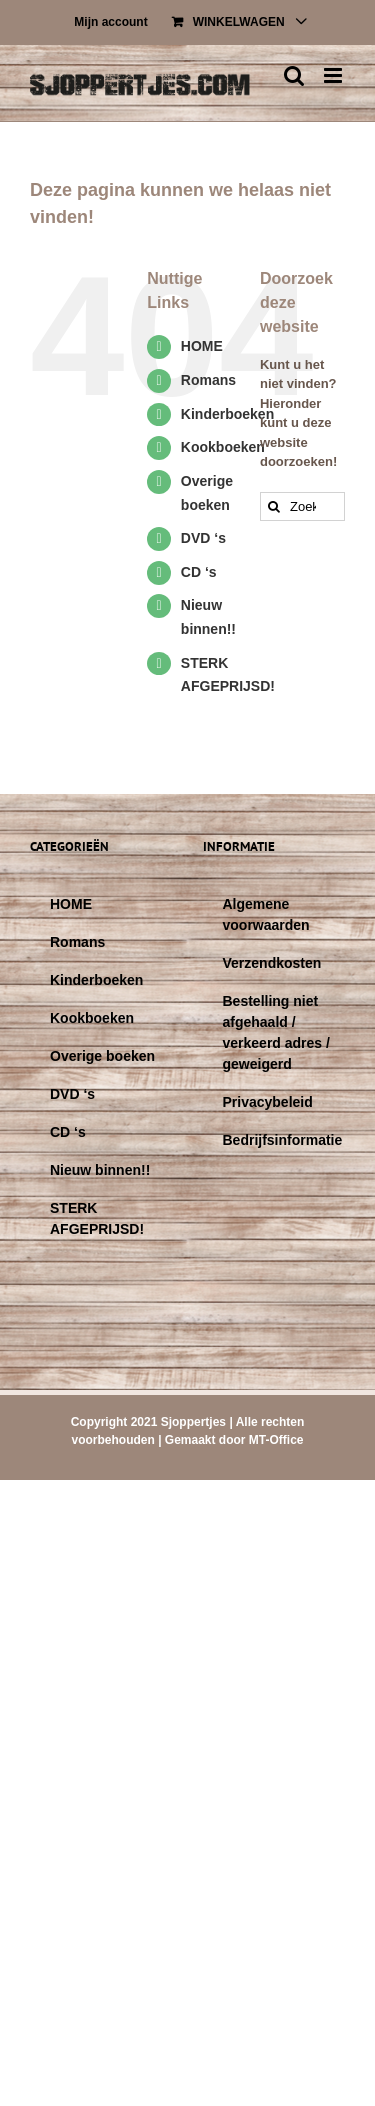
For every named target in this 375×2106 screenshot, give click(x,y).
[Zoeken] (274, 506)
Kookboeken (223, 447)
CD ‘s (199, 572)
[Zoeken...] (302, 506)
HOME (202, 346)
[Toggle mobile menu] (334, 75)
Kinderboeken (227, 414)
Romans (208, 380)
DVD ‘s (203, 538)
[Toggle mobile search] (294, 75)
